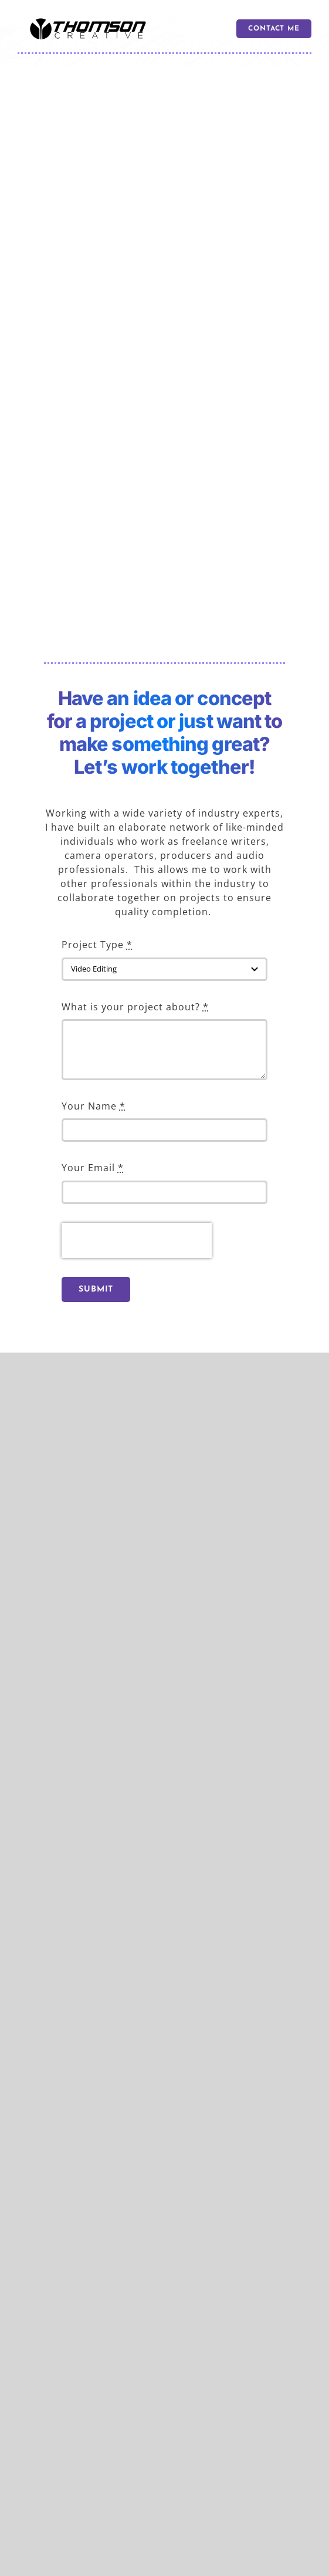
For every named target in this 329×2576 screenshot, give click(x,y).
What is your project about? (135, 1006)
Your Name (94, 1106)
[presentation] (137, 1240)
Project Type (97, 944)
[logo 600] (88, 22)
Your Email (93, 1167)
